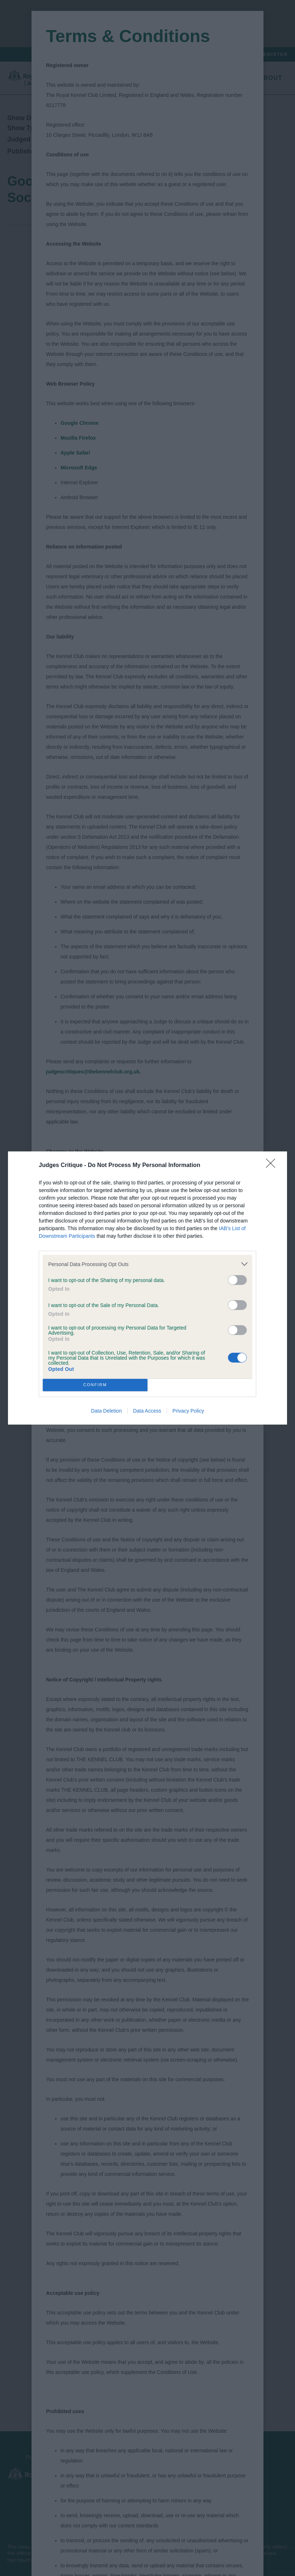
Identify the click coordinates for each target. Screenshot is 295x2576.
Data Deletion (106, 1411)
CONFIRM (95, 1385)
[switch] (237, 1280)
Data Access (147, 1411)
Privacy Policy (188, 1411)
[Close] (273, 1165)
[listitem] (147, 1264)
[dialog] (147, 1288)
